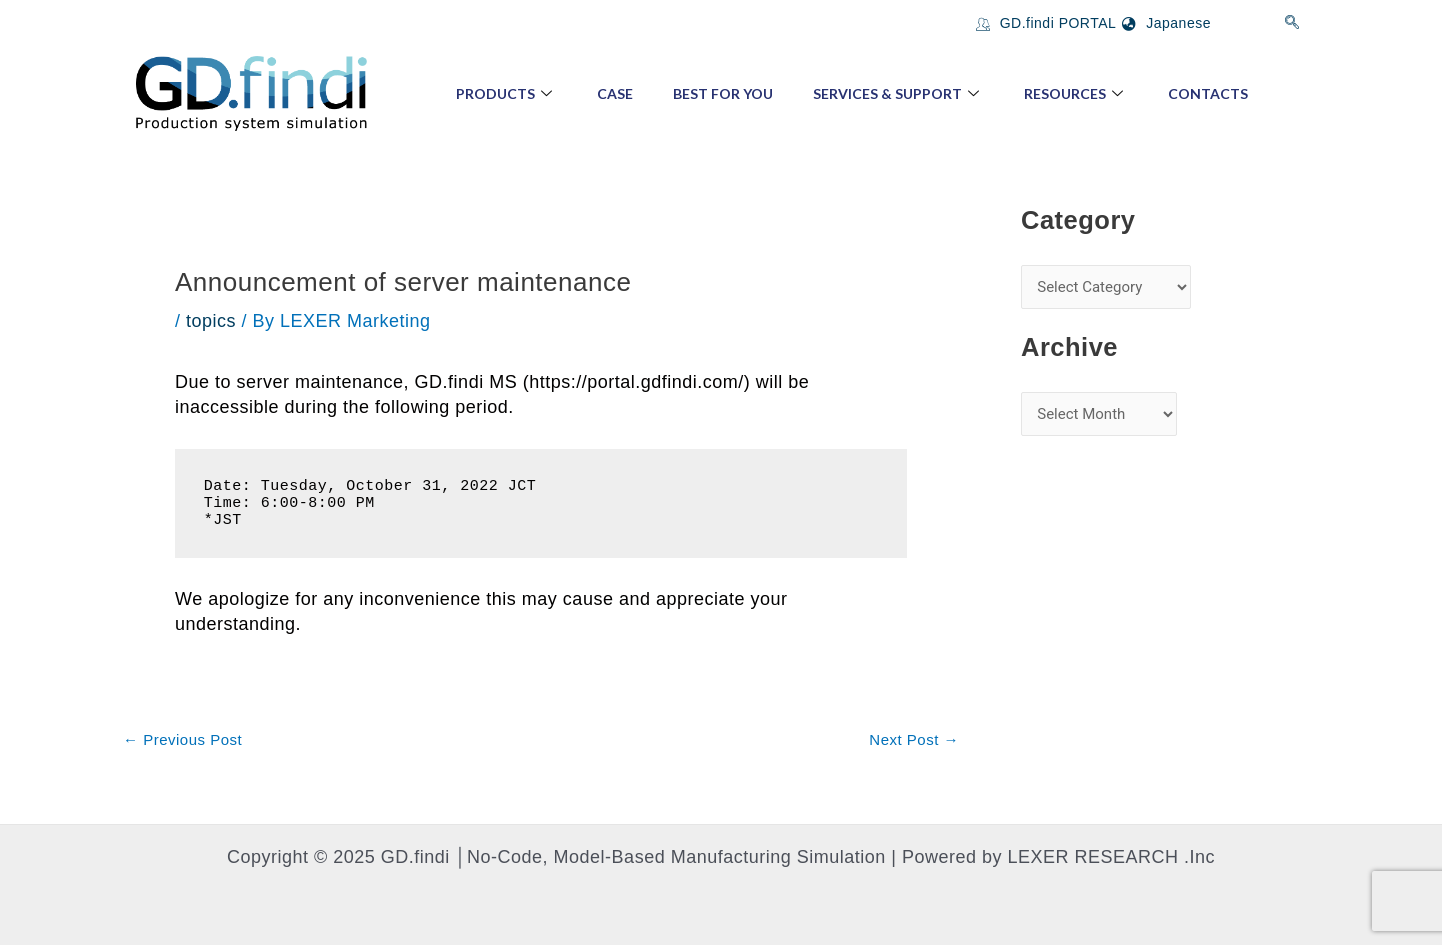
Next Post (914, 739)
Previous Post (182, 739)
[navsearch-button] (1292, 23)
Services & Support (898, 93)
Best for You (723, 93)
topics (211, 321)
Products (506, 93)
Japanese (1166, 23)
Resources (1076, 93)
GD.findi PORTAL (1046, 23)
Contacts (1208, 93)
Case (615, 93)
